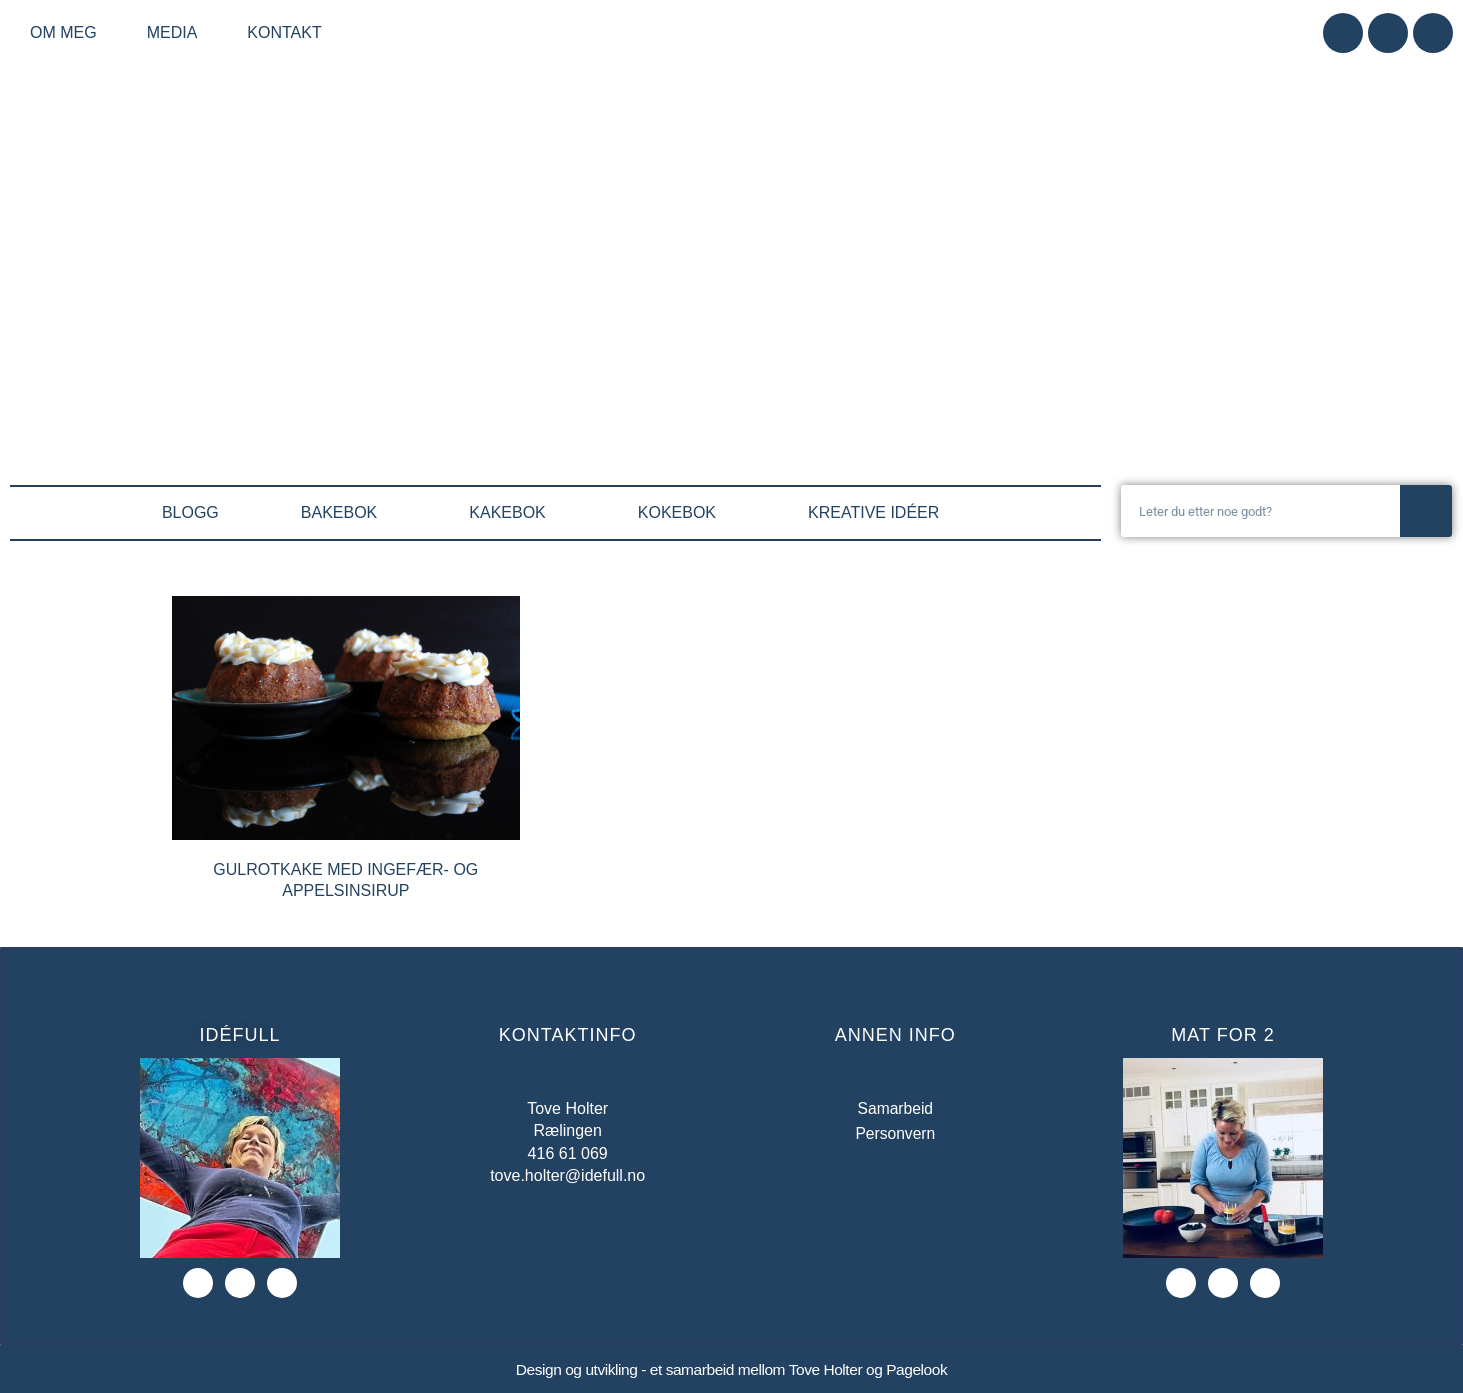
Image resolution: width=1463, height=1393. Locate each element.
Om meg (68, 33)
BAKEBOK (344, 513)
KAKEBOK (512, 513)
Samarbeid (895, 1108)
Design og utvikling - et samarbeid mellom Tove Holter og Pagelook (731, 1369)
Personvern (895, 1133)
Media (177, 33)
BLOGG (190, 512)
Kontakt (284, 32)
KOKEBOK (682, 513)
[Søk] (1426, 511)
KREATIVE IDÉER (878, 513)
